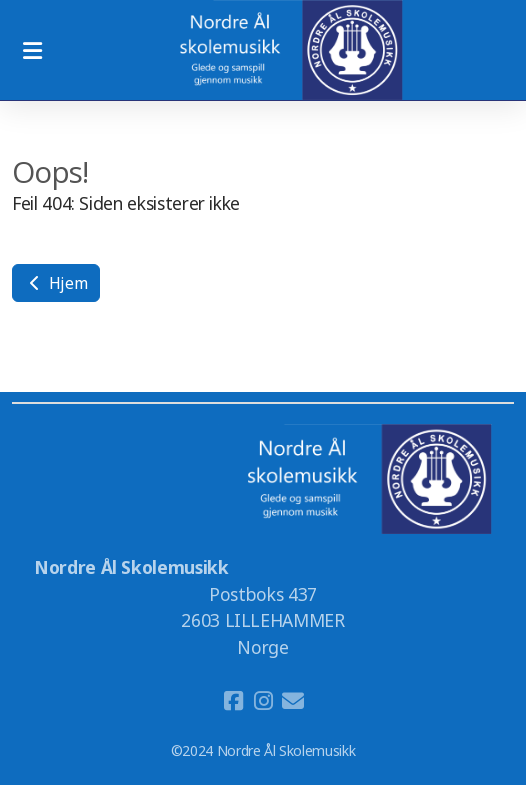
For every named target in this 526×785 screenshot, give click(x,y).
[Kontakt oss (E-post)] (293, 701)
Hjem (56, 283)
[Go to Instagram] (263, 701)
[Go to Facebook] (233, 701)
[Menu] (32, 50)
